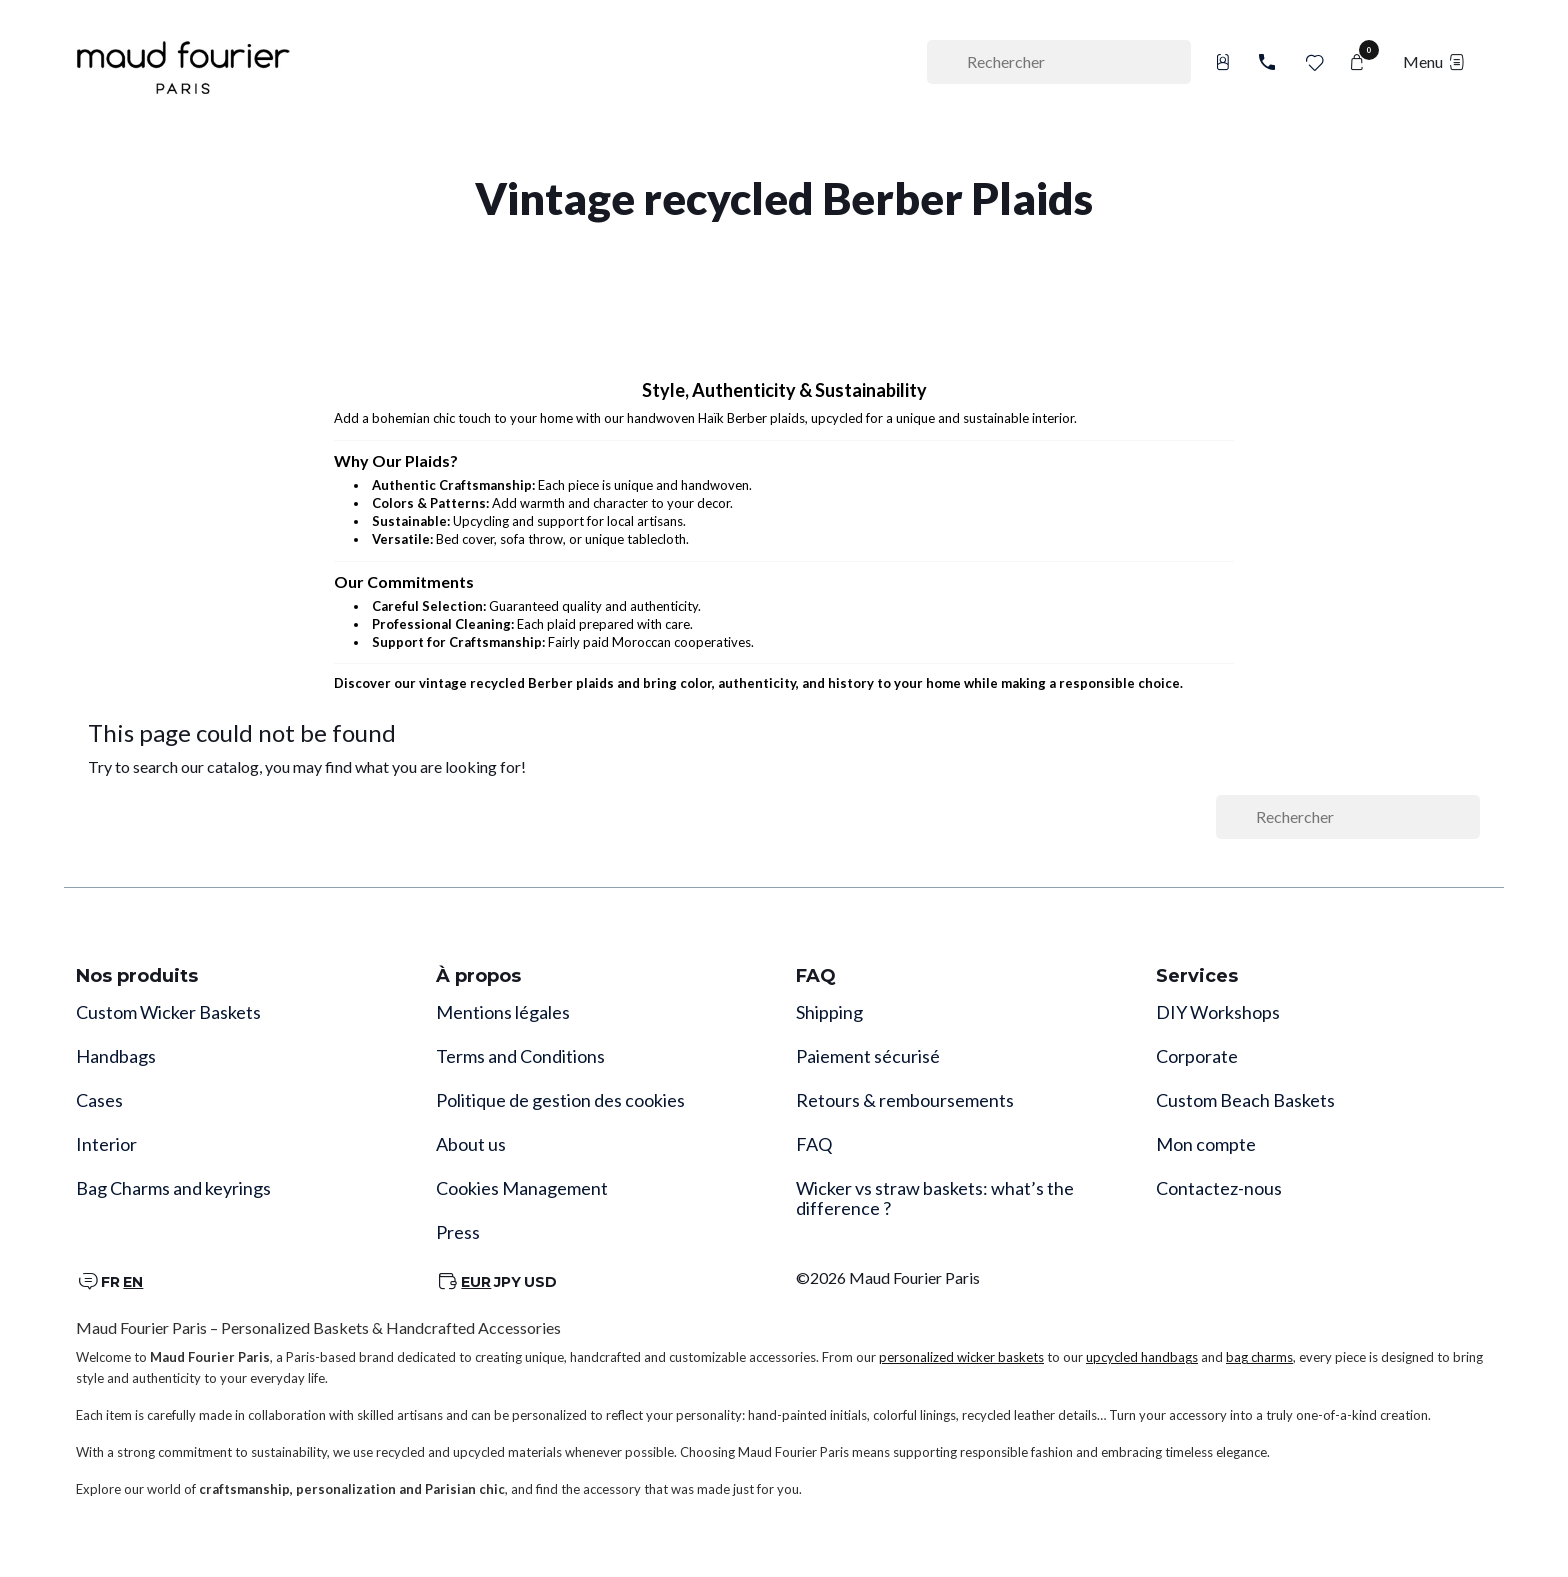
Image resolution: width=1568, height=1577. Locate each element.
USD (540, 1282)
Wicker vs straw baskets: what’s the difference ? (935, 1198)
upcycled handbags (1142, 1357)
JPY (507, 1282)
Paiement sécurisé (868, 1056)
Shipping (829, 1012)
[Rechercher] (1059, 62)
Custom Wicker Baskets (168, 1012)
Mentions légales (503, 1012)
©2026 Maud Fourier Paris (888, 1277)
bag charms (1259, 1357)
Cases (99, 1100)
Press (458, 1232)
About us (471, 1144)
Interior (106, 1144)
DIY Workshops (1218, 1012)
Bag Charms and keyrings (173, 1188)
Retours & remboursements (905, 1100)
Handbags (116, 1056)
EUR (476, 1282)
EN (133, 1282)
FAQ (814, 1144)
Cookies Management (522, 1188)
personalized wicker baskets (961, 1357)
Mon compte (1206, 1144)
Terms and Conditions (520, 1056)
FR (110, 1282)
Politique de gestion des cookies (560, 1100)
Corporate (1197, 1056)
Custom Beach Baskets (1245, 1100)
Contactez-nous (1219, 1188)
